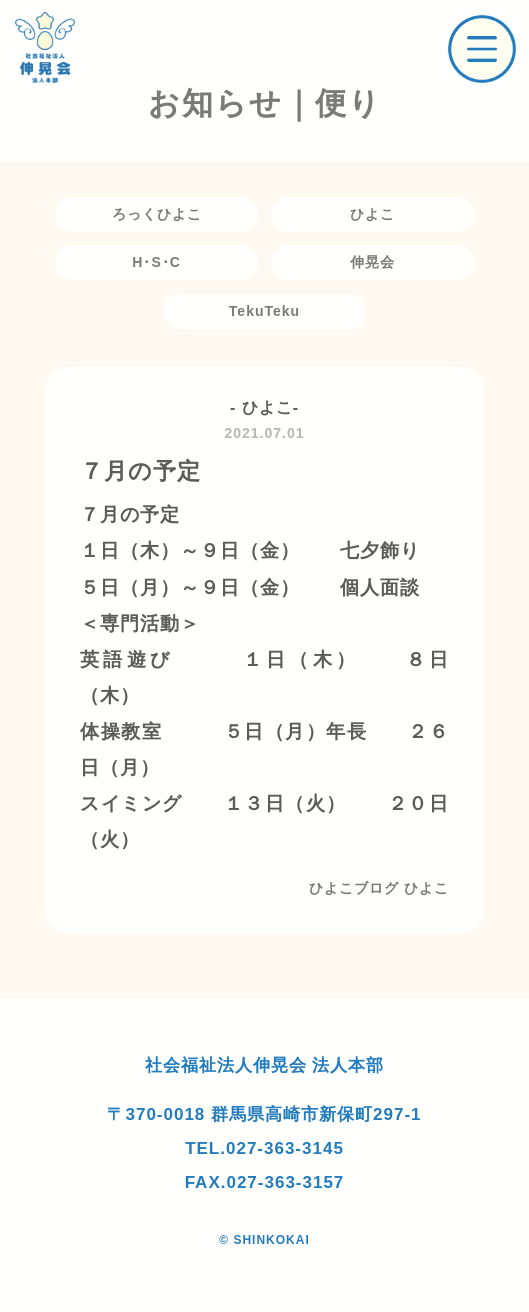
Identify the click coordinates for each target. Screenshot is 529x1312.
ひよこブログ (354, 888)
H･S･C (156, 262)
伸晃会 (372, 262)
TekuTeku (264, 311)
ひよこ (372, 214)
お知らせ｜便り (265, 103)
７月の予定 (140, 471)
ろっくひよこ (157, 214)
